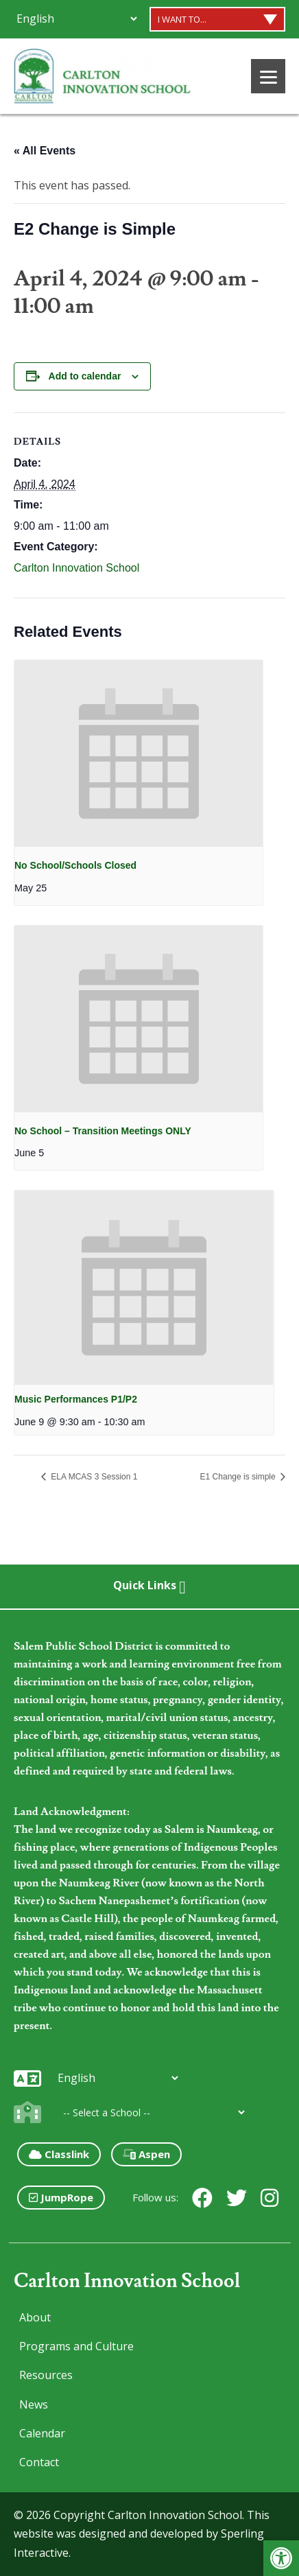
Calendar (42, 2433)
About (35, 2317)
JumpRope (61, 2197)
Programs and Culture (76, 2346)
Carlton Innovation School (76, 568)
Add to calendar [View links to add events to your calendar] (85, 376)
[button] (281, 2558)
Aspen (146, 2154)
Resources (46, 2374)
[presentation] (138, 753)
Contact (39, 2462)
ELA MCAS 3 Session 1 (93, 1477)
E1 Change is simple (239, 1477)
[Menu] (268, 76)
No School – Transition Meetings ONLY (102, 1130)
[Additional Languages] (76, 18)
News (33, 2404)
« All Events (44, 150)
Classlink (59, 2154)
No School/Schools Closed (75, 865)
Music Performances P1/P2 (75, 1399)
